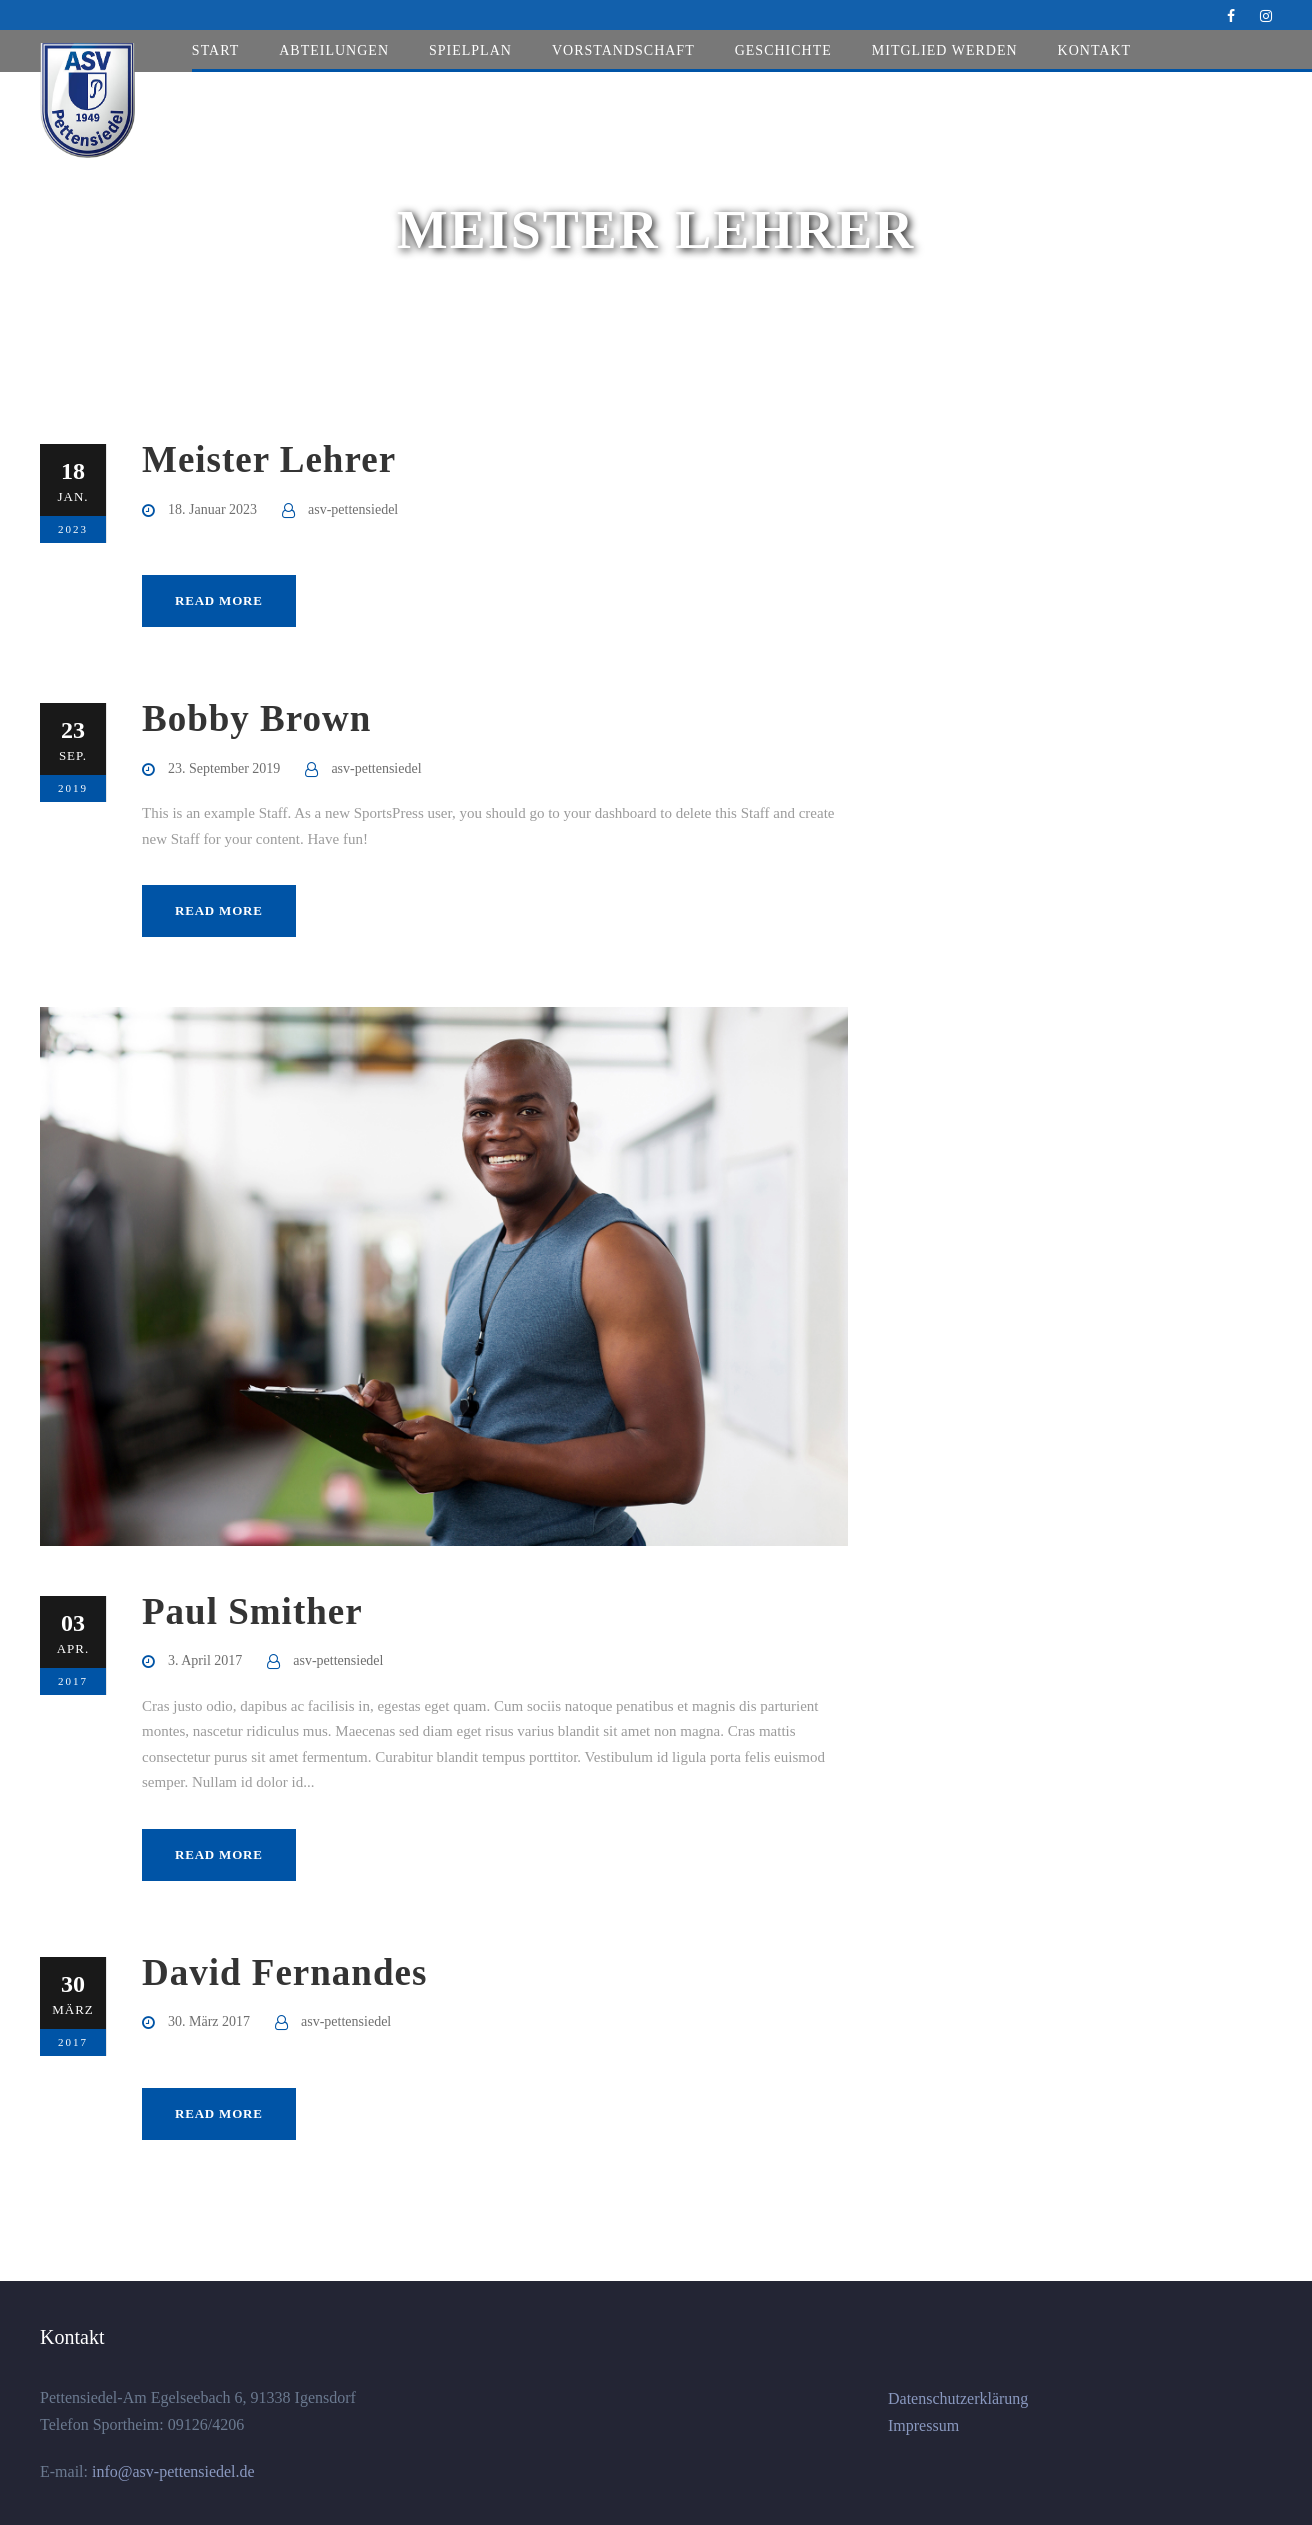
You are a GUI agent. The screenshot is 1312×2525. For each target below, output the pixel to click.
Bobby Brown (256, 718)
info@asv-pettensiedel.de (171, 2471)
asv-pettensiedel (353, 509)
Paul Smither (252, 1611)
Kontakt (1095, 50)
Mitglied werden (945, 50)
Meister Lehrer (269, 459)
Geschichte (783, 50)
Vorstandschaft (623, 50)
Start (215, 50)
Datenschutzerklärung (958, 2398)
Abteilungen (334, 50)
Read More (219, 600)
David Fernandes (284, 1972)
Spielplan (470, 50)
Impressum (923, 2425)
